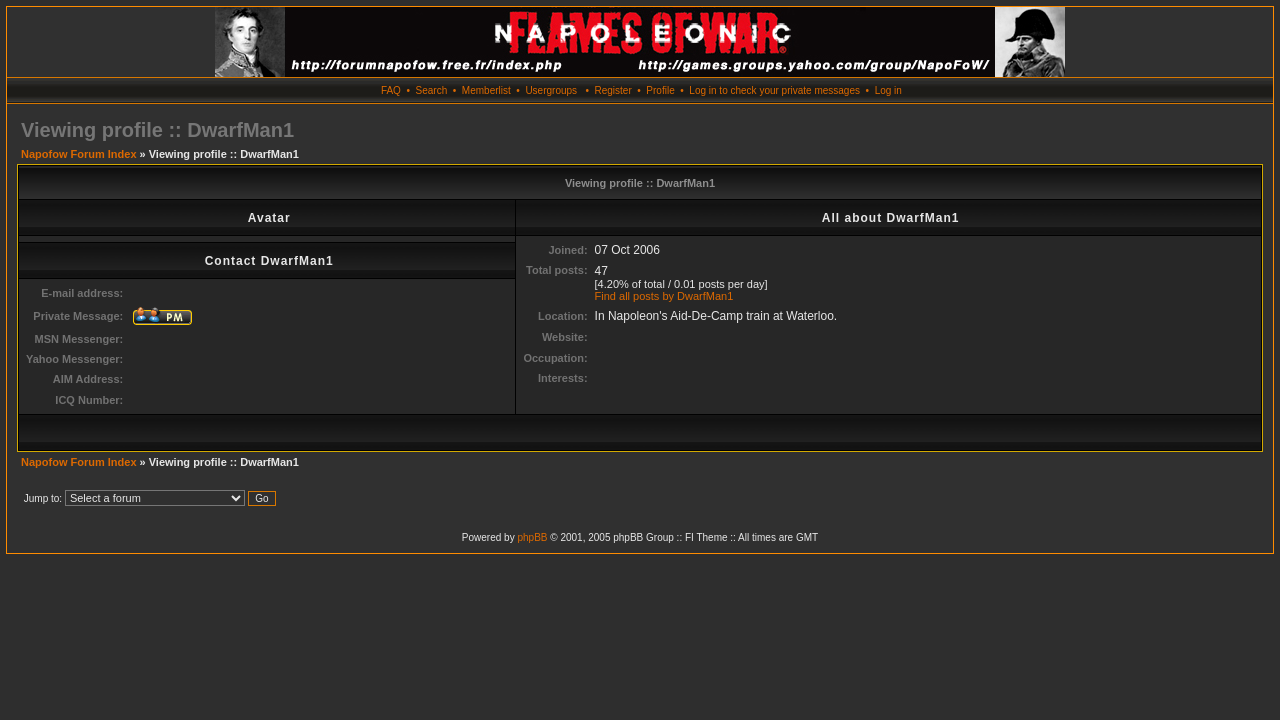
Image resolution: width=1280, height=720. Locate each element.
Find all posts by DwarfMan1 (664, 296)
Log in (888, 90)
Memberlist (486, 90)
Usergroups (551, 90)
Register (612, 90)
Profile (660, 90)
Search (432, 90)
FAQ (391, 90)
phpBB (532, 537)
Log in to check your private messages (774, 90)
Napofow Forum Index (79, 154)
